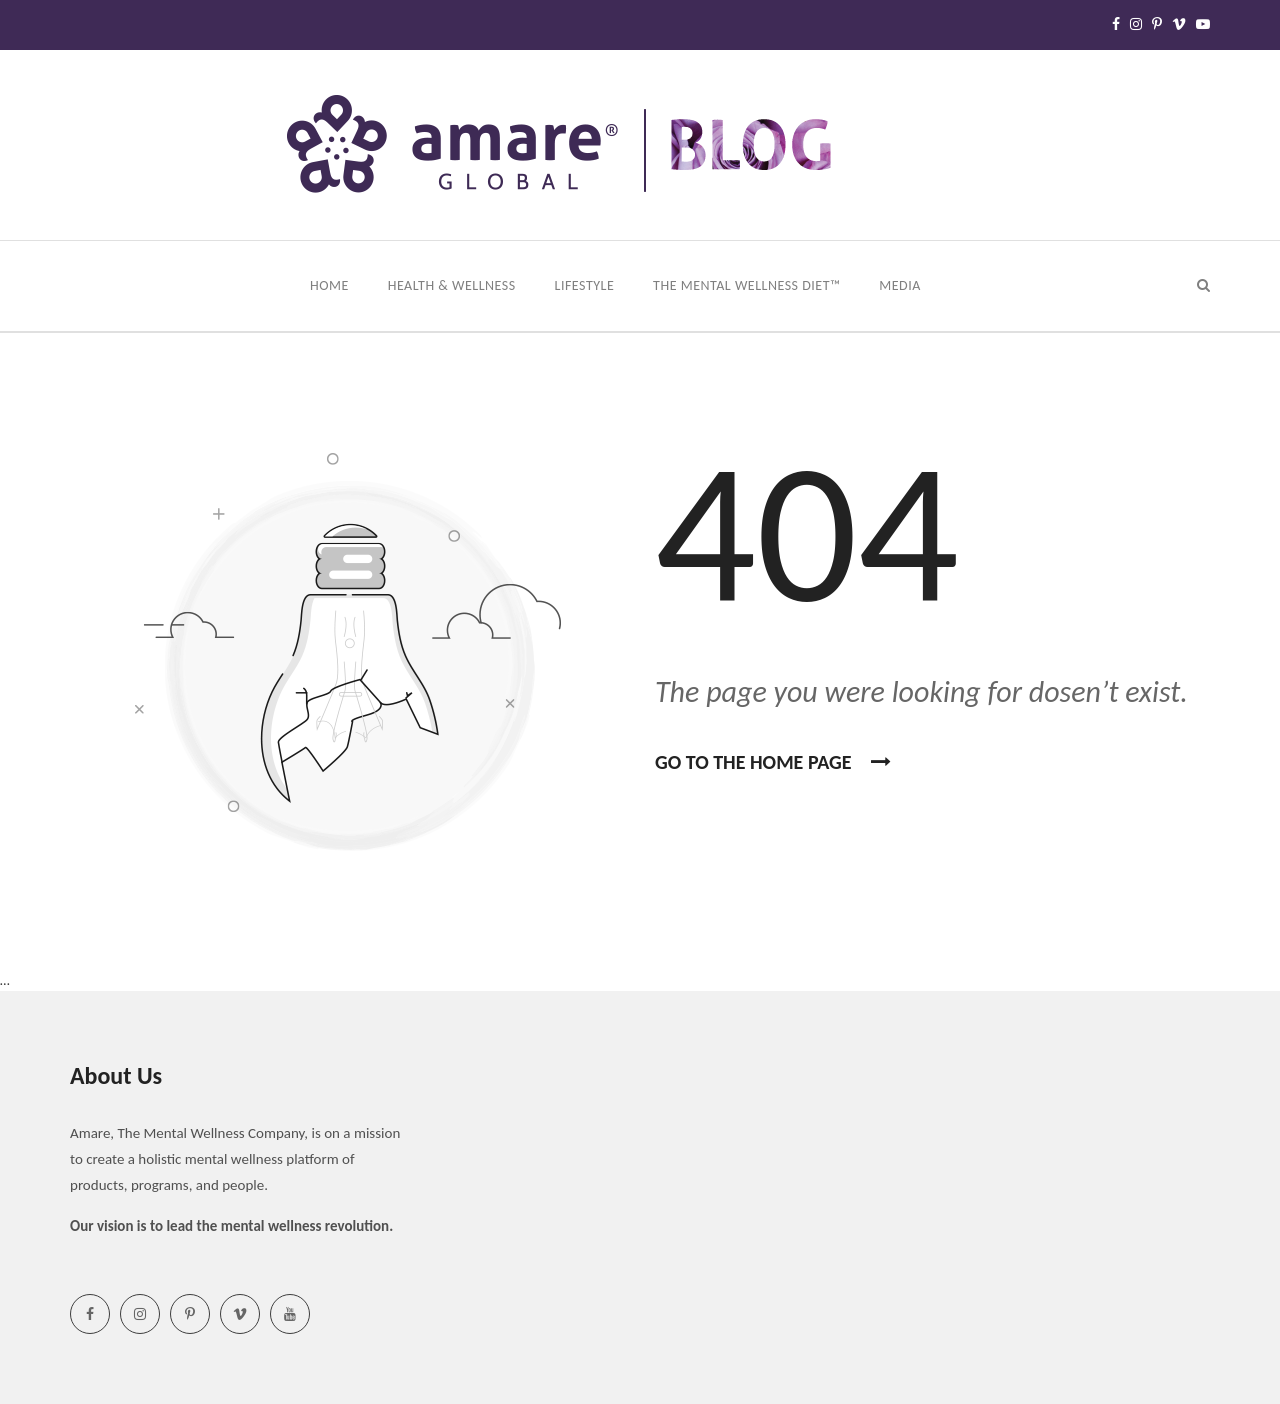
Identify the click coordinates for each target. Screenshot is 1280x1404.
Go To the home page (773, 762)
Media (901, 285)
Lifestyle (586, 285)
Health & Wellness (454, 285)
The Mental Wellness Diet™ (748, 285)
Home (331, 285)
